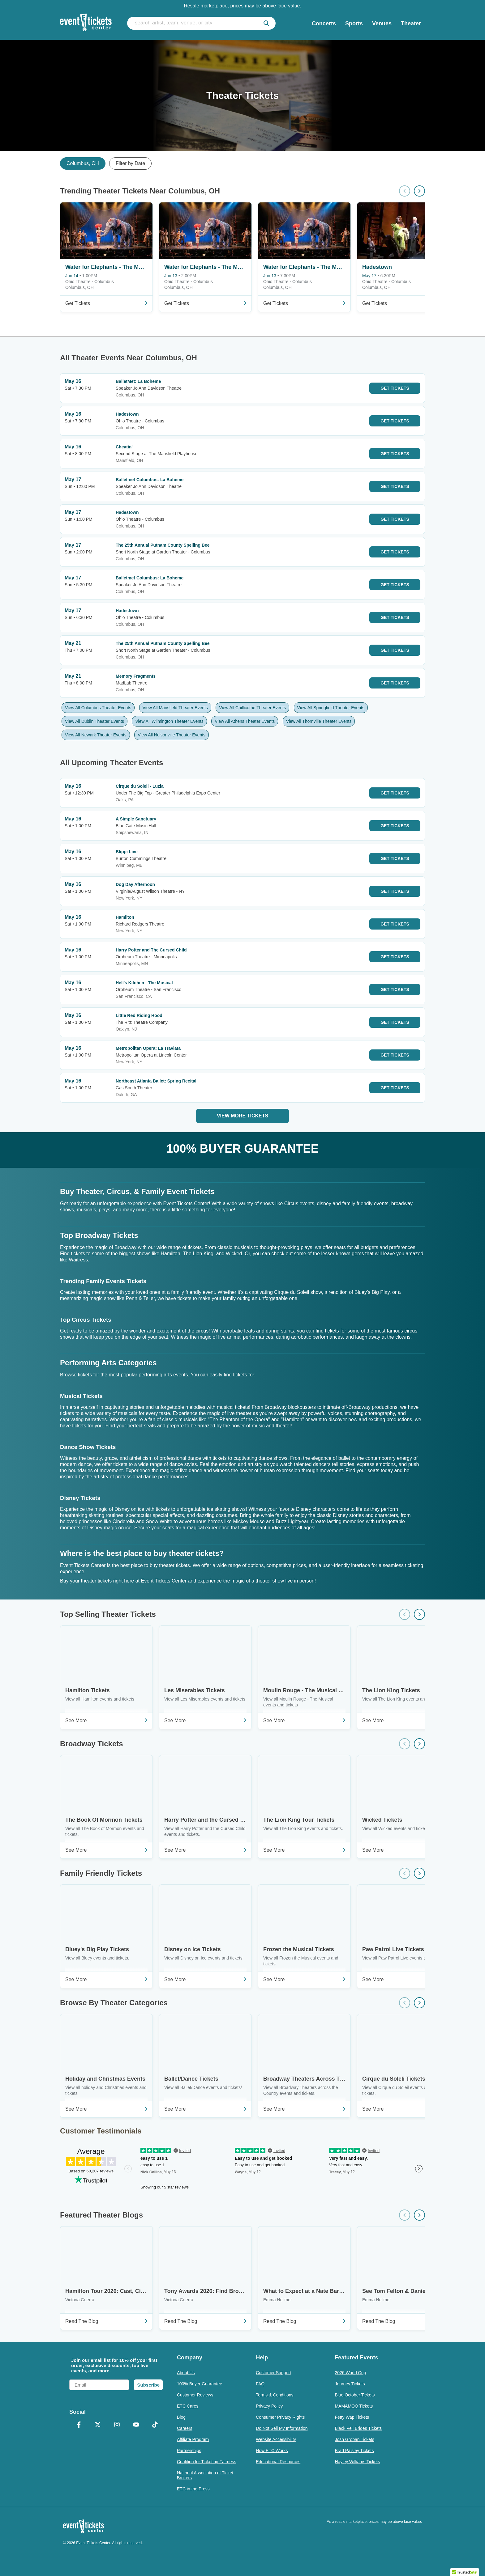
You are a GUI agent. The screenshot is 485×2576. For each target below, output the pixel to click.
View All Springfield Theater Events (330, 707)
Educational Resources (278, 2461)
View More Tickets (242, 1115)
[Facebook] (78, 2425)
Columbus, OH (83, 163)
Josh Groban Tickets (354, 2439)
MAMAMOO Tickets (354, 2406)
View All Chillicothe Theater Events (252, 707)
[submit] (266, 23)
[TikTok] (155, 2425)
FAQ (260, 2383)
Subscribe (148, 2384)
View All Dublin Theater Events (94, 721)
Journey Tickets (350, 2383)
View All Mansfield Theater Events (175, 707)
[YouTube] (136, 2425)
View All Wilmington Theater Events (169, 721)
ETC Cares (187, 2406)
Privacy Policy (269, 2406)
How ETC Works (272, 2450)
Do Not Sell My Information (281, 2428)
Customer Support (273, 2372)
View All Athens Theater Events (245, 721)
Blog (181, 2417)
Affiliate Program (193, 2439)
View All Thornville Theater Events (319, 721)
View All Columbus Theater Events (98, 707)
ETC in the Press (193, 2488)
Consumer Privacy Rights (280, 2417)
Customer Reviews (195, 2394)
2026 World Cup (350, 2372)
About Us (186, 2372)
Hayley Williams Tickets (357, 2461)
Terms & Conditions (274, 2394)
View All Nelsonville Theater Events (171, 734)
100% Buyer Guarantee (199, 2383)
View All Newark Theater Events (96, 734)
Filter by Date (130, 163)
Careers (184, 2428)
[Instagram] (117, 2425)
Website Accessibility (276, 2439)
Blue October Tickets (355, 2394)
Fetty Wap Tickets (352, 2417)
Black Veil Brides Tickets (358, 2428)
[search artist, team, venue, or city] (201, 23)
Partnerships (189, 2450)
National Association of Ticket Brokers (205, 2475)
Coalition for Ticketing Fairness (206, 2461)
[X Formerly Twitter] (98, 2425)
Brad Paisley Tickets (354, 2450)
